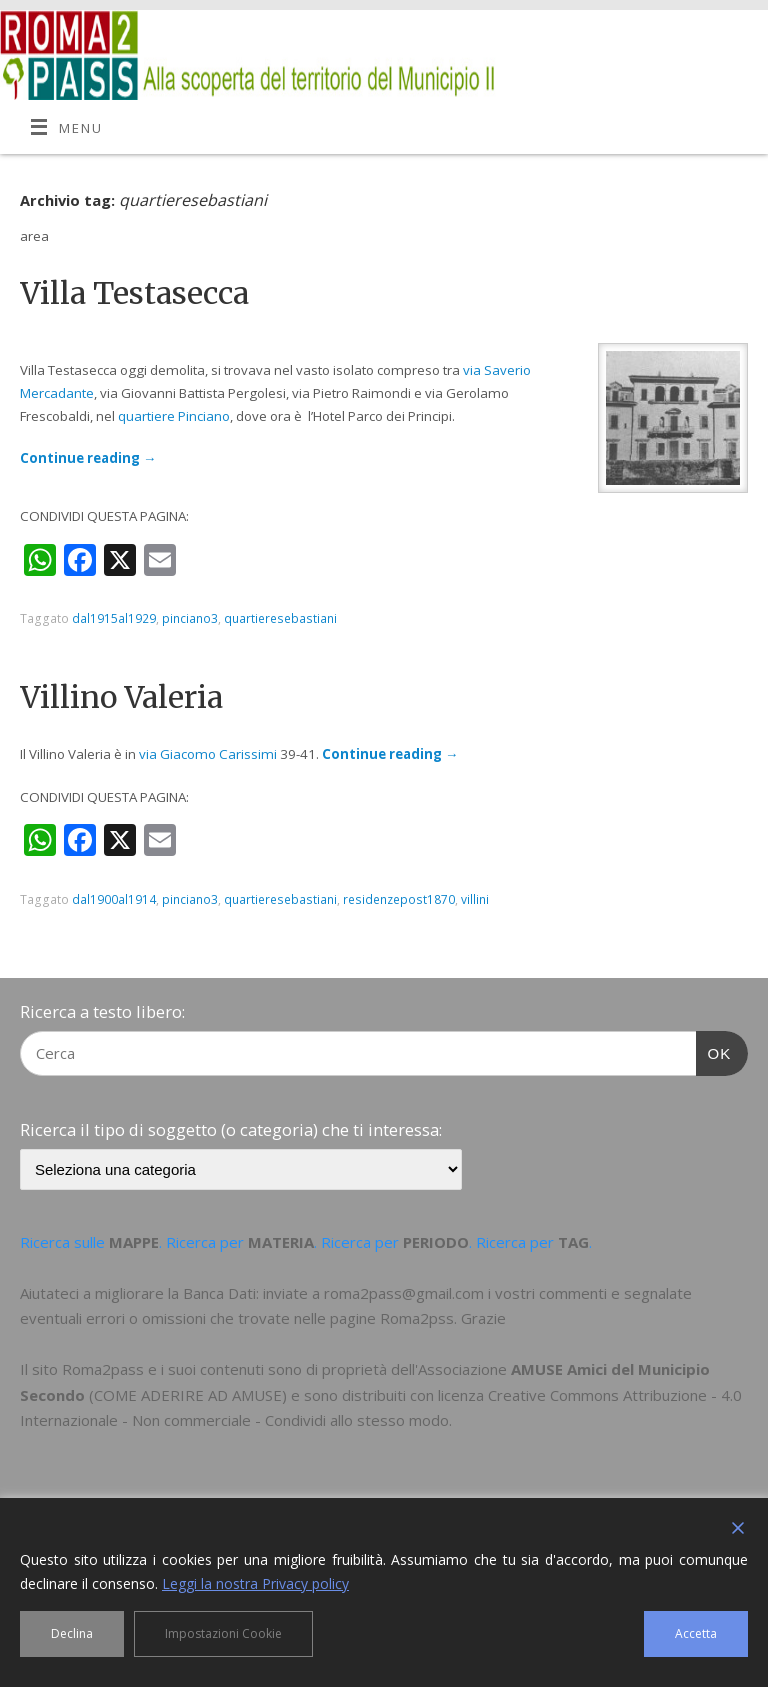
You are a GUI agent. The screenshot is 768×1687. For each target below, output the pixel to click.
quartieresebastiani (280, 618)
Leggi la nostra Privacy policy (255, 1583)
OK (714, 1051)
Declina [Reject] (72, 1633)
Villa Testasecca (134, 293)
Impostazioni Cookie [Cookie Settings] (223, 1633)
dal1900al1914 (114, 899)
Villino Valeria (121, 697)
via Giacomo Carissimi (208, 754)
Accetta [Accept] (696, 1633)
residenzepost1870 (399, 899)
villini (475, 899)
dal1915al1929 (114, 618)
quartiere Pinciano (174, 416)
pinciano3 (190, 618)
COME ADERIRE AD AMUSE (188, 1395)
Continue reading (88, 458)
